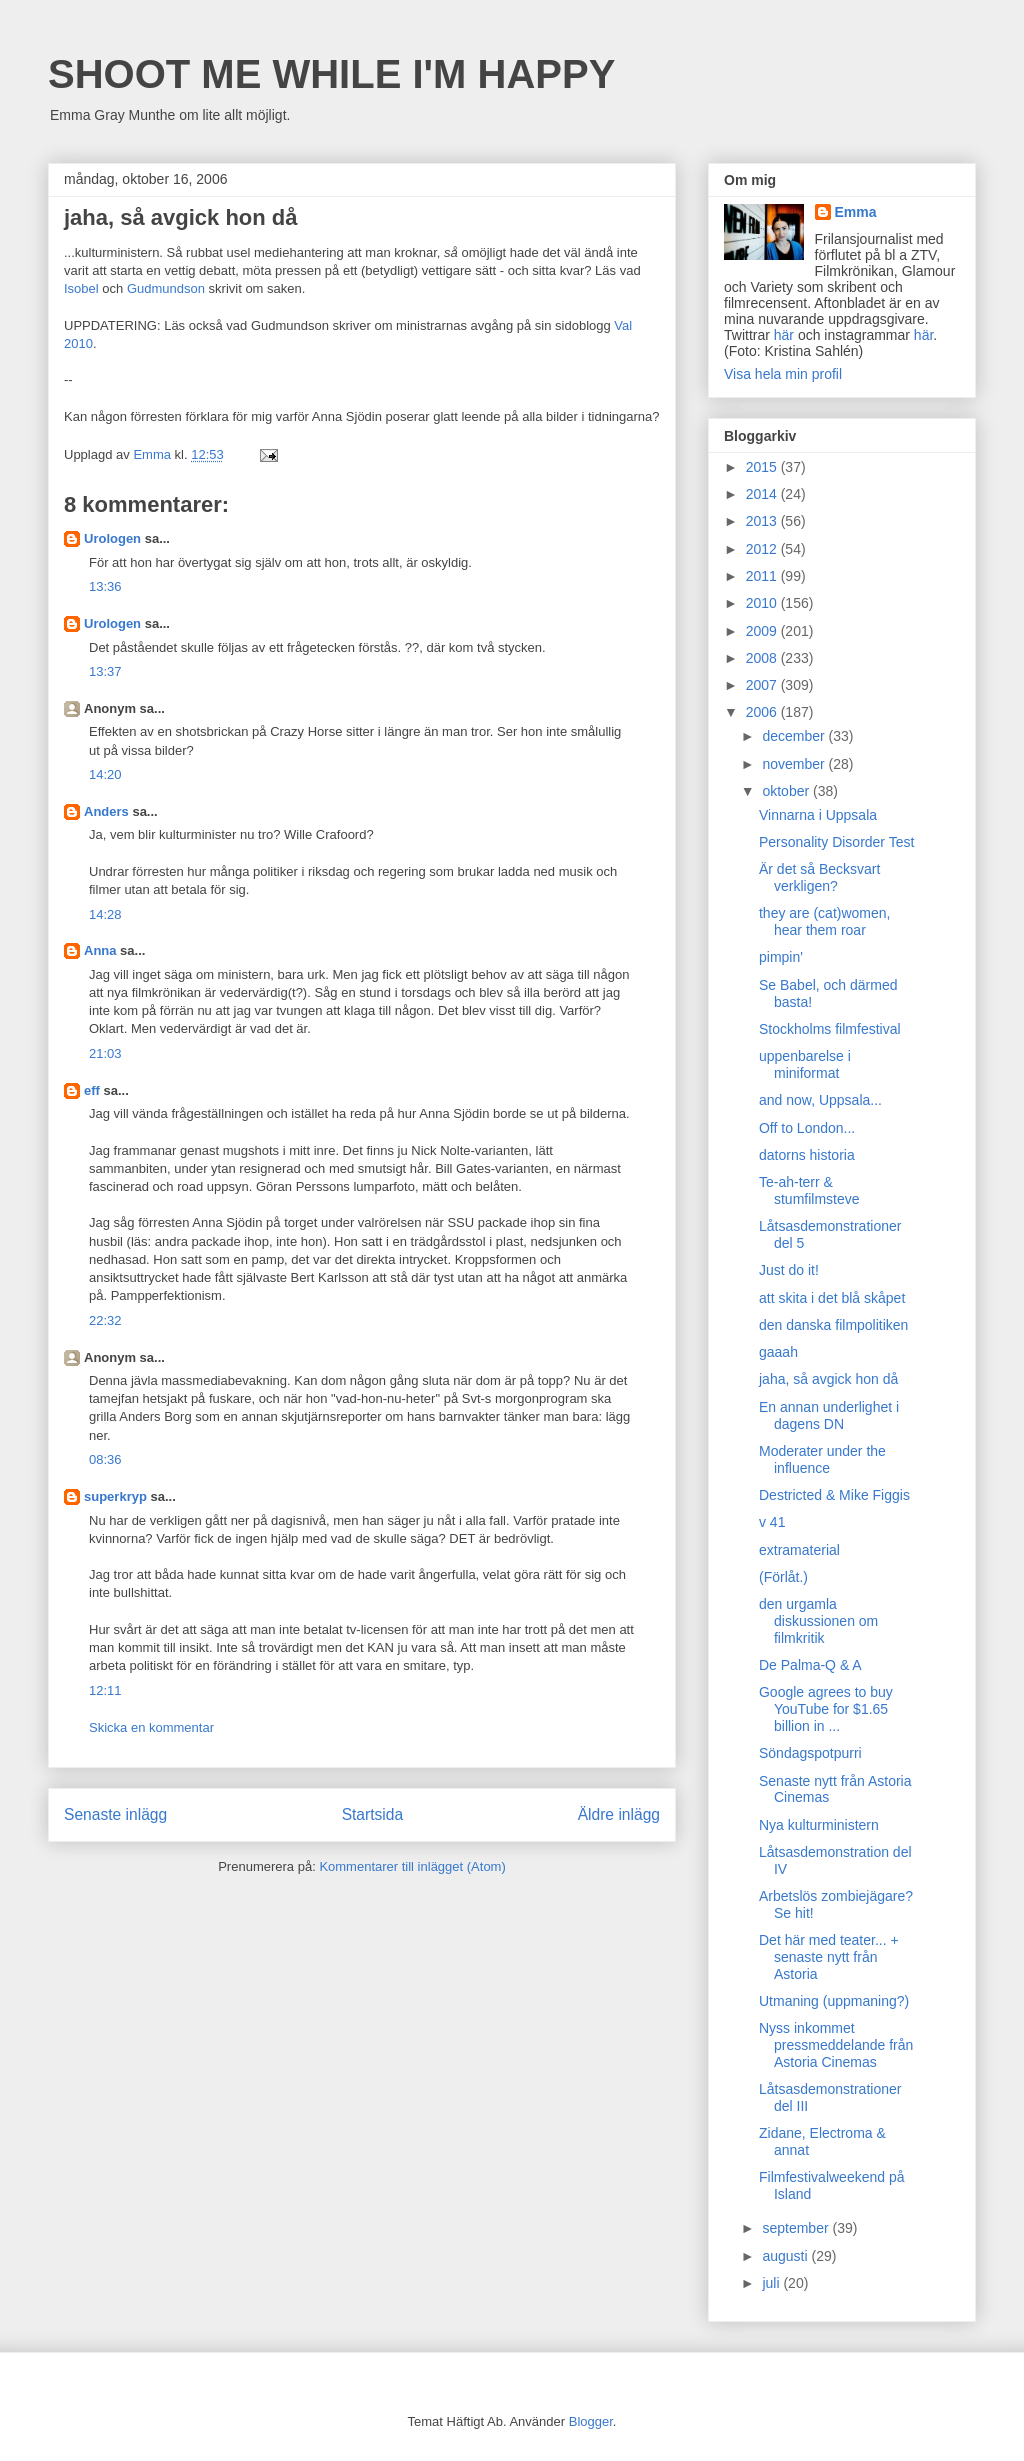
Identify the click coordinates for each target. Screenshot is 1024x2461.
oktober (787, 791)
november (795, 764)
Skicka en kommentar (151, 1727)
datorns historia (807, 1155)
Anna (100, 950)
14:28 (105, 914)
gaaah (778, 1352)
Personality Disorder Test (836, 842)
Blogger (591, 2421)
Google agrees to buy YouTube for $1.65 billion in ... (826, 1709)
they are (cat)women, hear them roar (825, 921)
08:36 (105, 1459)
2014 (763, 494)
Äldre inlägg (619, 1814)
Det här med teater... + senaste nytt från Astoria (829, 1957)
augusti (786, 2256)
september (797, 2228)
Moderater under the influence (822, 1459)
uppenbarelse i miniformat (805, 1064)
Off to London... (807, 1128)
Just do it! (789, 1270)
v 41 (772, 1522)
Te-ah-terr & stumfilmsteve (809, 1190)
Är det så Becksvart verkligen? (819, 877)
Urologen (112, 538)
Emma (856, 212)
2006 (763, 712)
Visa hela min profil (783, 374)
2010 (763, 603)
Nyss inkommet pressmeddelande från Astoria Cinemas (836, 2045)
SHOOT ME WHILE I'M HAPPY (331, 74)
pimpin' (781, 957)
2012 (763, 549)
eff (92, 1090)
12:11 (105, 1690)
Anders (106, 811)
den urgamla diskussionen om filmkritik (818, 1621)
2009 (763, 631)
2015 (763, 467)
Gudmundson (166, 288)
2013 (763, 521)
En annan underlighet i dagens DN (829, 1415)
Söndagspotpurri (810, 1753)
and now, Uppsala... (820, 1100)
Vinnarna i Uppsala (818, 815)
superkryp (115, 1496)
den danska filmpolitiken (833, 1325)
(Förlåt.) (783, 1577)
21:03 (105, 1053)
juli (772, 2283)
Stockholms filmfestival (830, 1029)
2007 (763, 685)
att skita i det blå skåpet (832, 1298)
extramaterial (799, 1550)
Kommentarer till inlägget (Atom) (412, 1866)
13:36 (105, 586)
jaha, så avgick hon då (828, 1379)
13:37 (105, 671)
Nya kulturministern (819, 1825)
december (795, 736)
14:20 (105, 774)
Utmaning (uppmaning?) (834, 2001)
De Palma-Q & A (810, 1665)
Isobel (81, 288)
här (784, 335)
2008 (763, 658)
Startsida (373, 1814)
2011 (763, 576)
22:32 (105, 1320)
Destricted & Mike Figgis (834, 1495)
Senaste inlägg (115, 1814)
